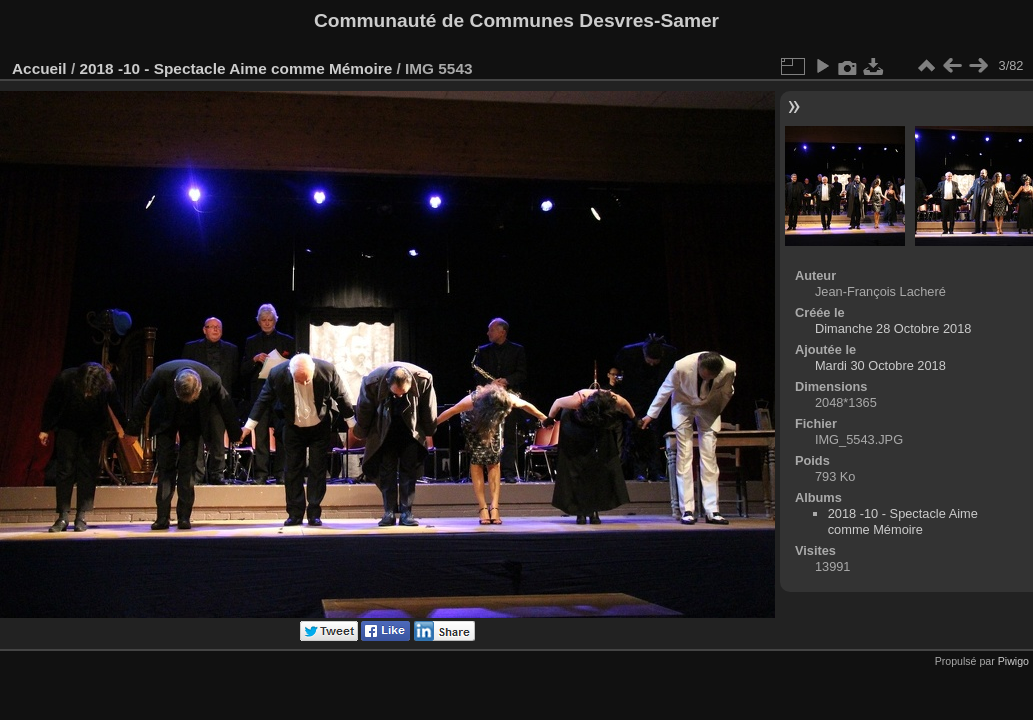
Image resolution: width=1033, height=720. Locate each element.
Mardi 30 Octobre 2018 (880, 365)
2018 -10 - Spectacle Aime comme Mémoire (235, 68)
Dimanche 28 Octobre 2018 (893, 328)
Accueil (39, 68)
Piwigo (1013, 661)
